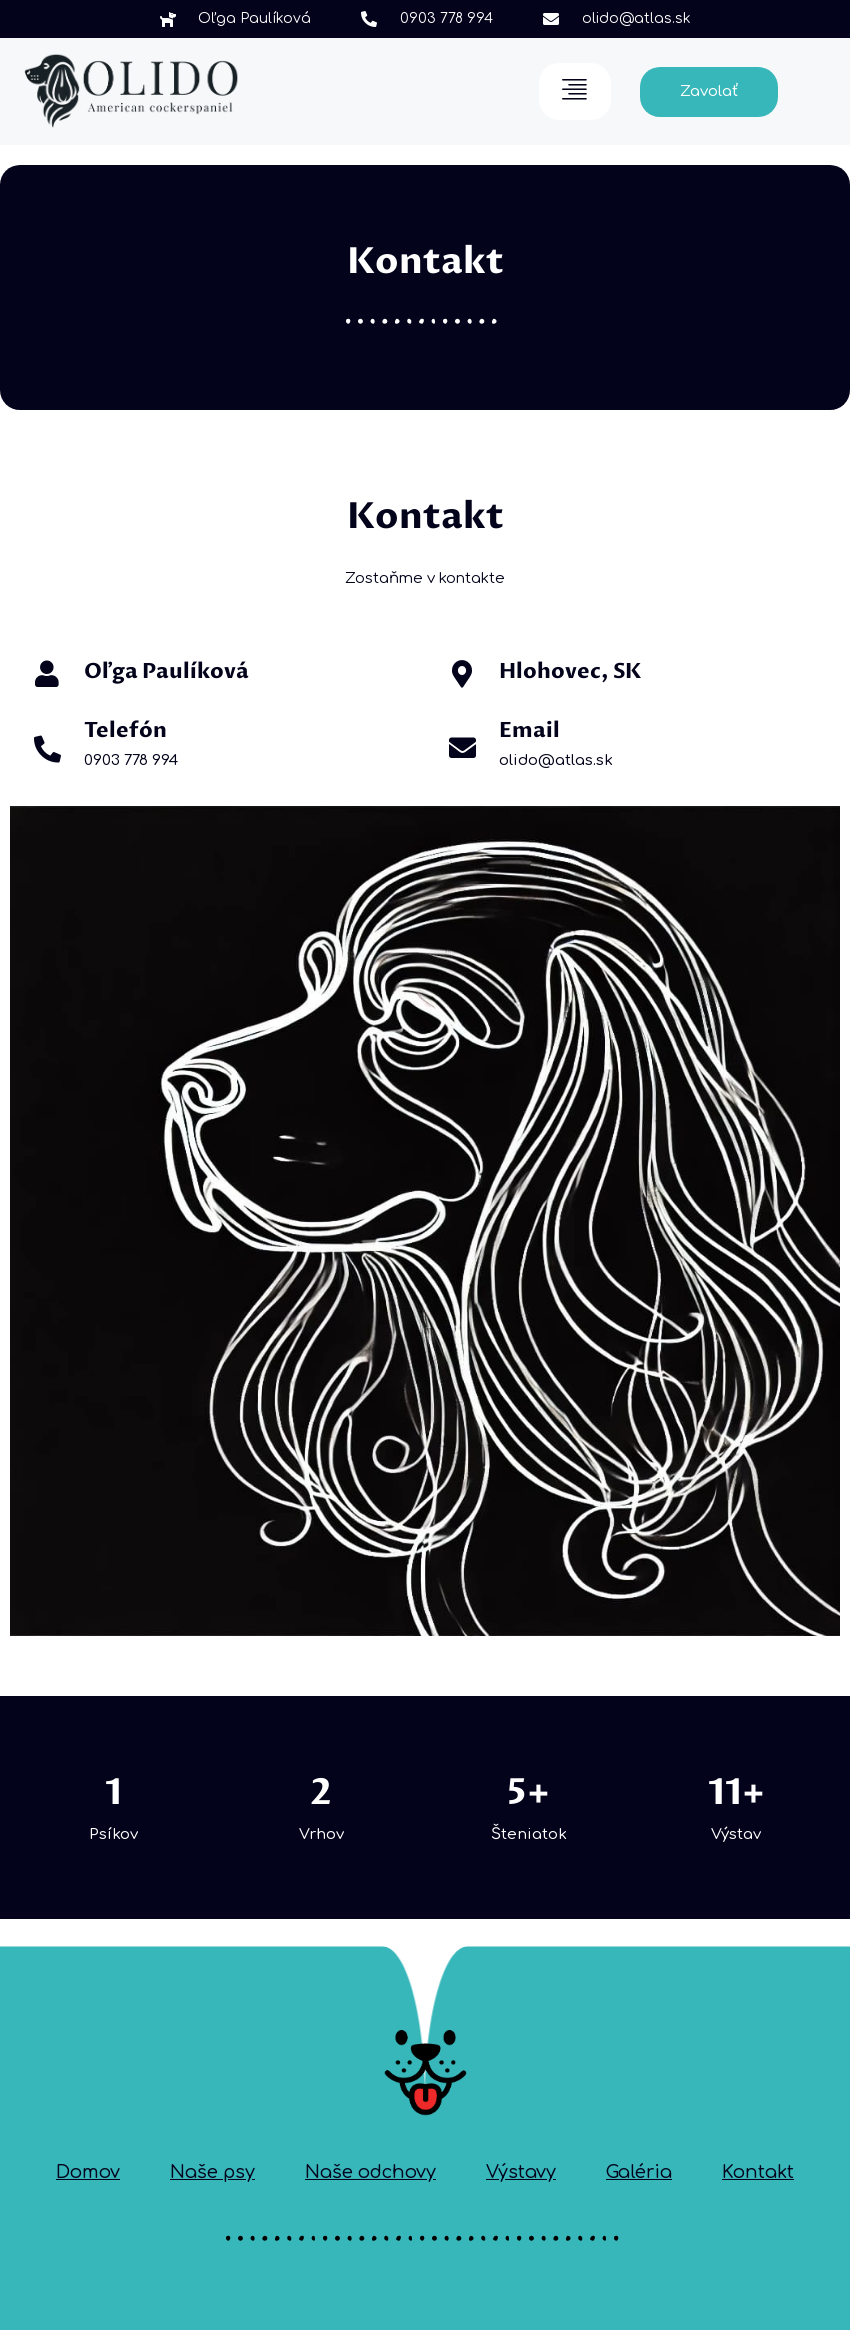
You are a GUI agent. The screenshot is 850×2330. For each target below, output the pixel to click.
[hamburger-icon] (575, 91)
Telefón (125, 730)
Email (529, 730)
